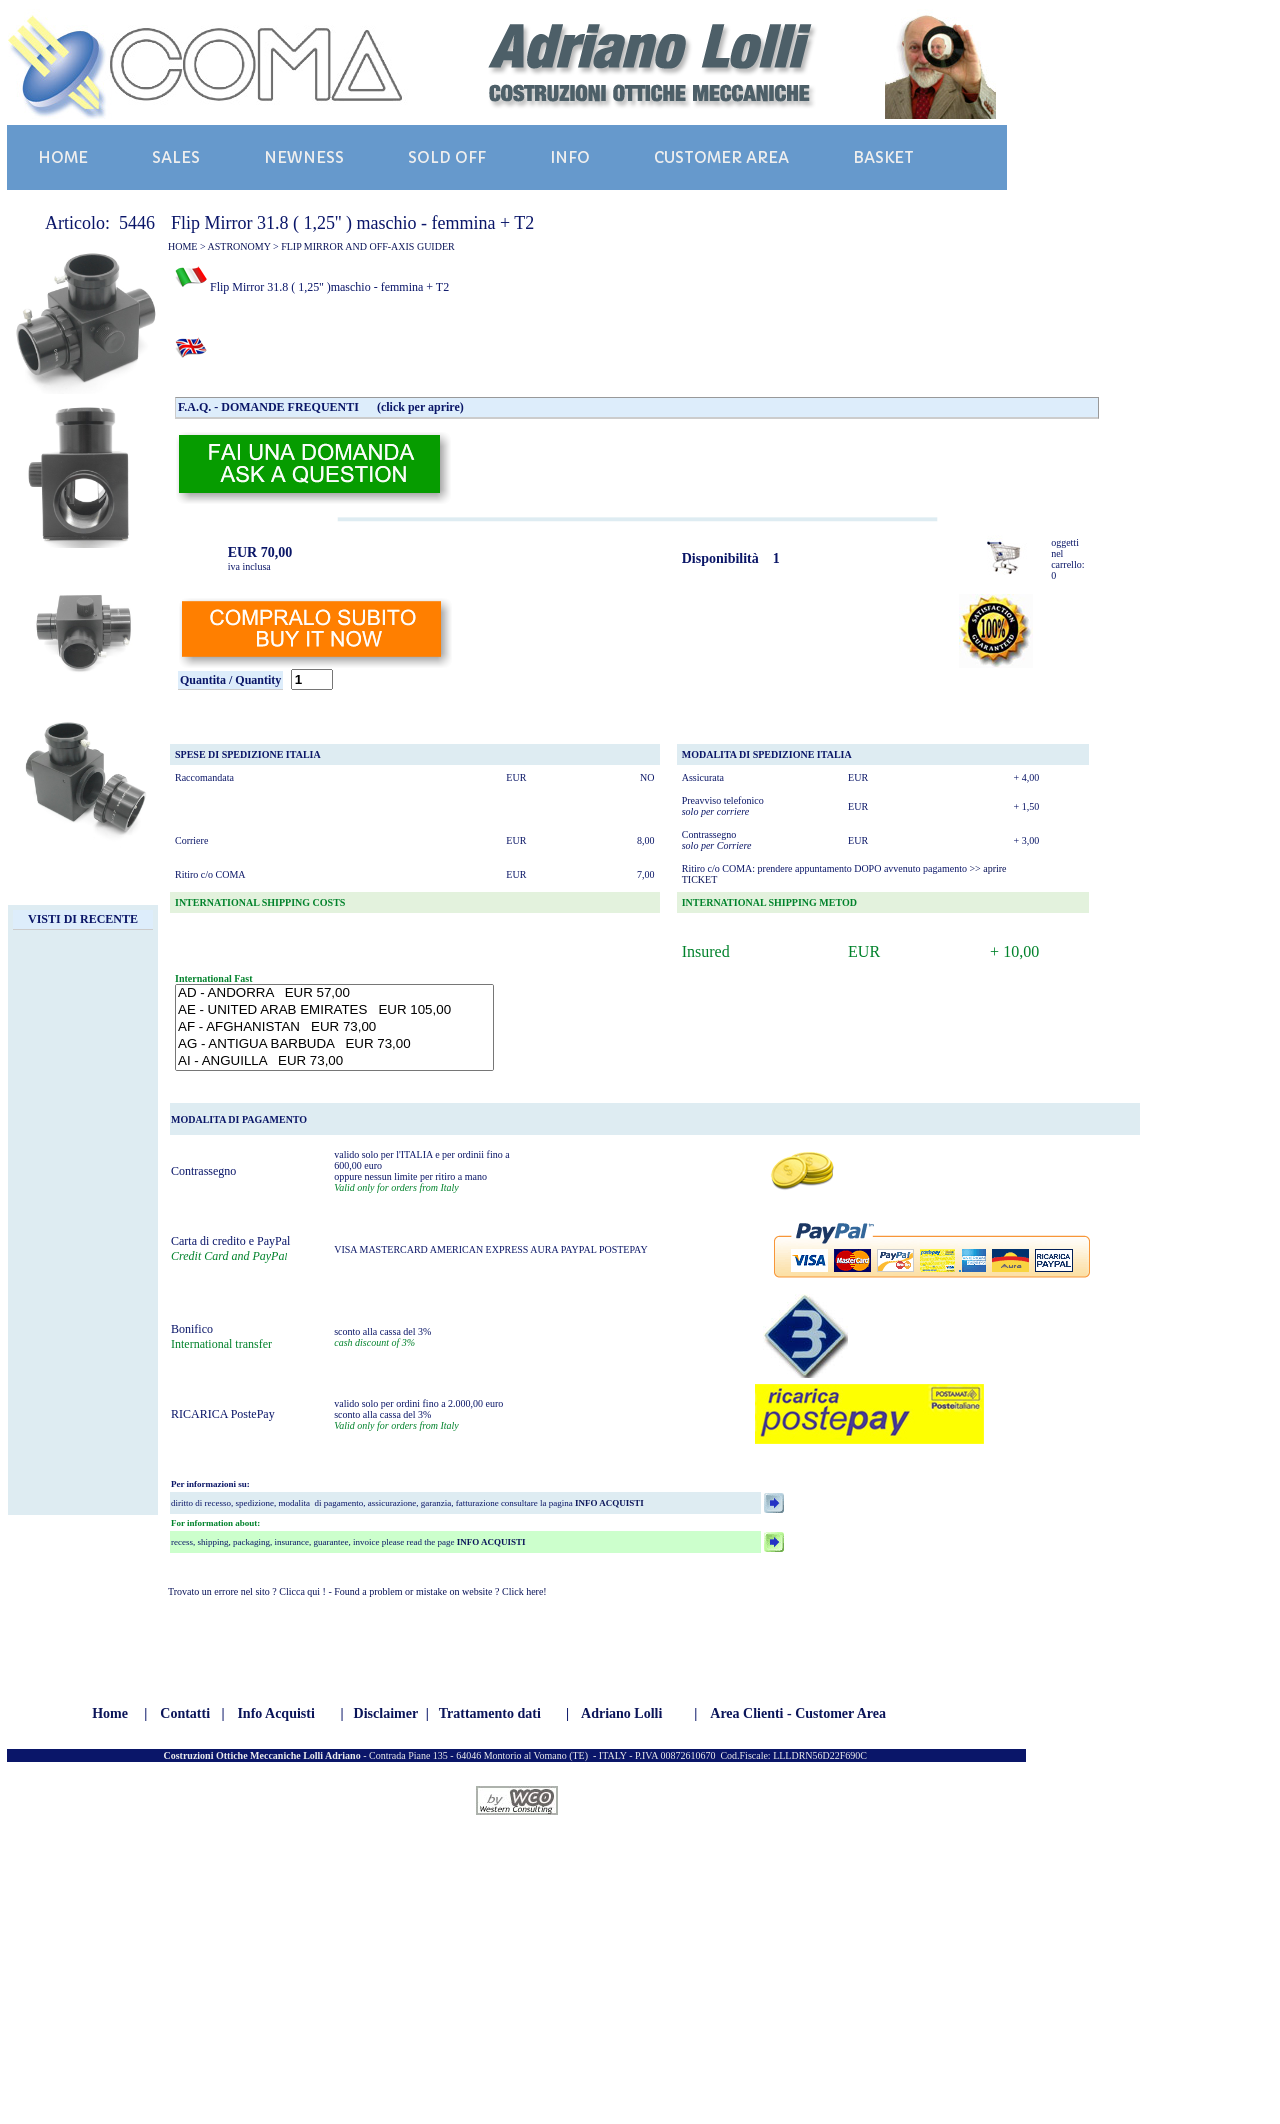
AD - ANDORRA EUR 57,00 (334, 993)
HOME (63, 157)
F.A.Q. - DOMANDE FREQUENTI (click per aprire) (321, 407)
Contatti (185, 1713)
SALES (176, 157)
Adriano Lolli (621, 1713)
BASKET (883, 157)
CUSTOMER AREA (721, 157)
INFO (570, 157)
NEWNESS (304, 157)
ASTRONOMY (239, 246)
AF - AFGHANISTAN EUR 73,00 (334, 1027)
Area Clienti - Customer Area (798, 1713)
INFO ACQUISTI (608, 1503)
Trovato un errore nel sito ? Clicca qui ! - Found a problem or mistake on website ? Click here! (357, 1591)
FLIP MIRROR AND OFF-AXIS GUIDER (368, 246)
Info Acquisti (275, 1713)
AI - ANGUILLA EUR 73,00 (334, 1061)
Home (110, 1713)
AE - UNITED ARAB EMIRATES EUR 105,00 (334, 1010)
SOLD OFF (447, 157)
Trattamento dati (490, 1713)
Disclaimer (386, 1713)
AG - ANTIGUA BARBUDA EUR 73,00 (334, 1044)
